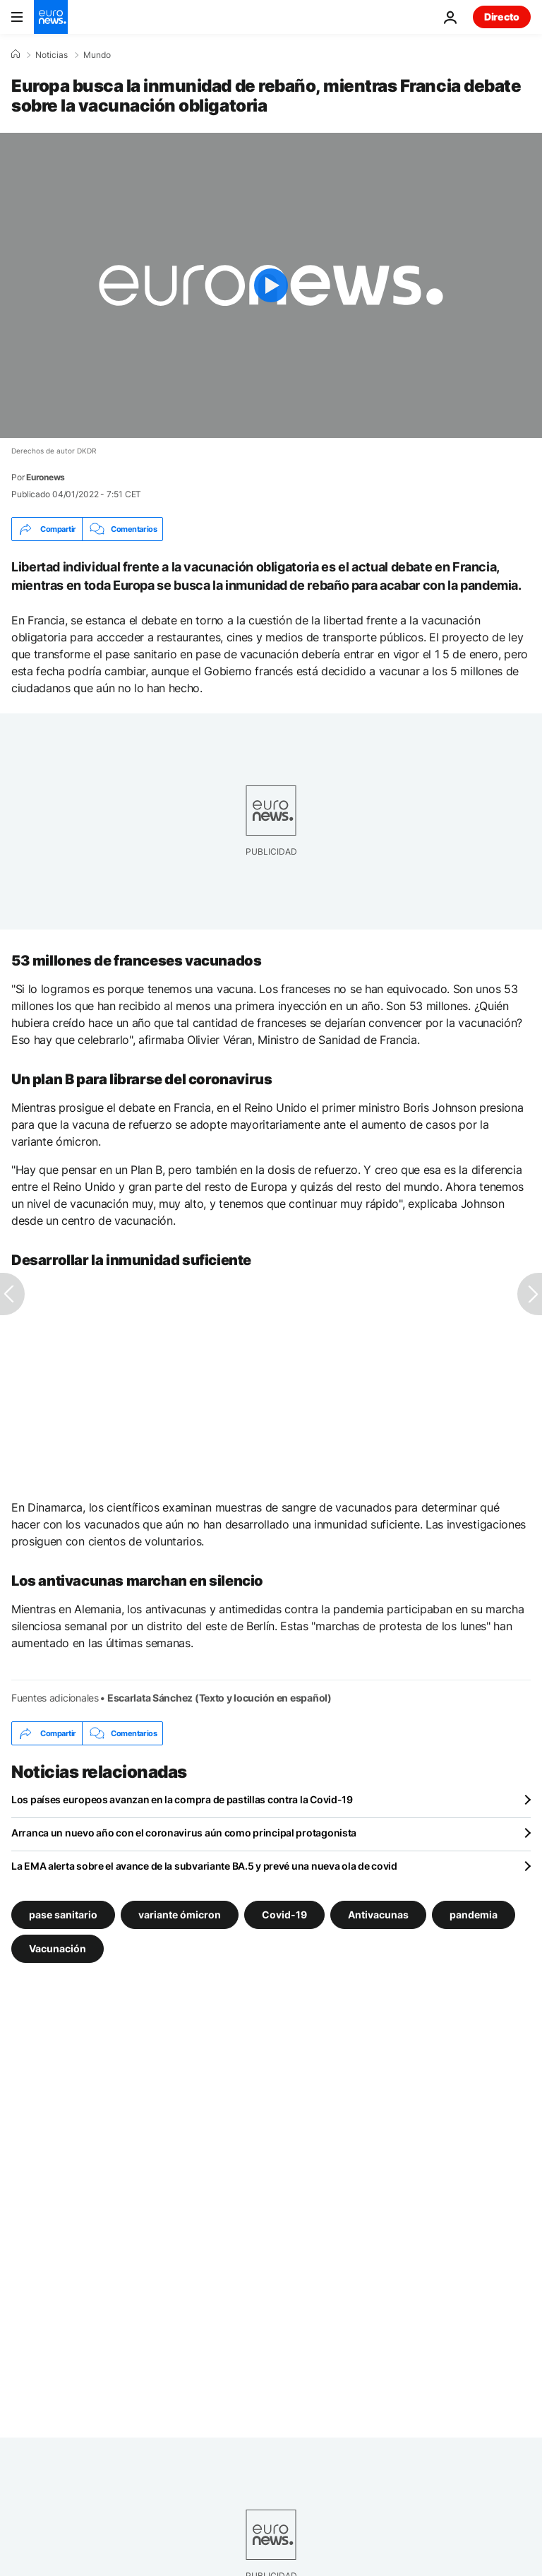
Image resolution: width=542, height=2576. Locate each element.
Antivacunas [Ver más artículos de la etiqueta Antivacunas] (378, 1915)
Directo (501, 17)
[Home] (15, 54)
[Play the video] (271, 285)
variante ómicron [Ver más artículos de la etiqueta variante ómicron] (179, 1915)
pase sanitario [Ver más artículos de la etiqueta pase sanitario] (63, 1915)
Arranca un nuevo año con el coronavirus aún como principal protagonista (183, 1833)
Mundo (97, 55)
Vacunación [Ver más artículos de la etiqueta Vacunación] (57, 1948)
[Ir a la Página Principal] (51, 17)
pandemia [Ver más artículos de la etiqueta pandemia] (474, 1915)
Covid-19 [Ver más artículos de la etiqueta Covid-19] (284, 1915)
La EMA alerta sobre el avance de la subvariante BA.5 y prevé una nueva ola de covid (204, 1866)
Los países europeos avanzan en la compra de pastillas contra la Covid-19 (182, 1799)
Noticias (51, 55)
